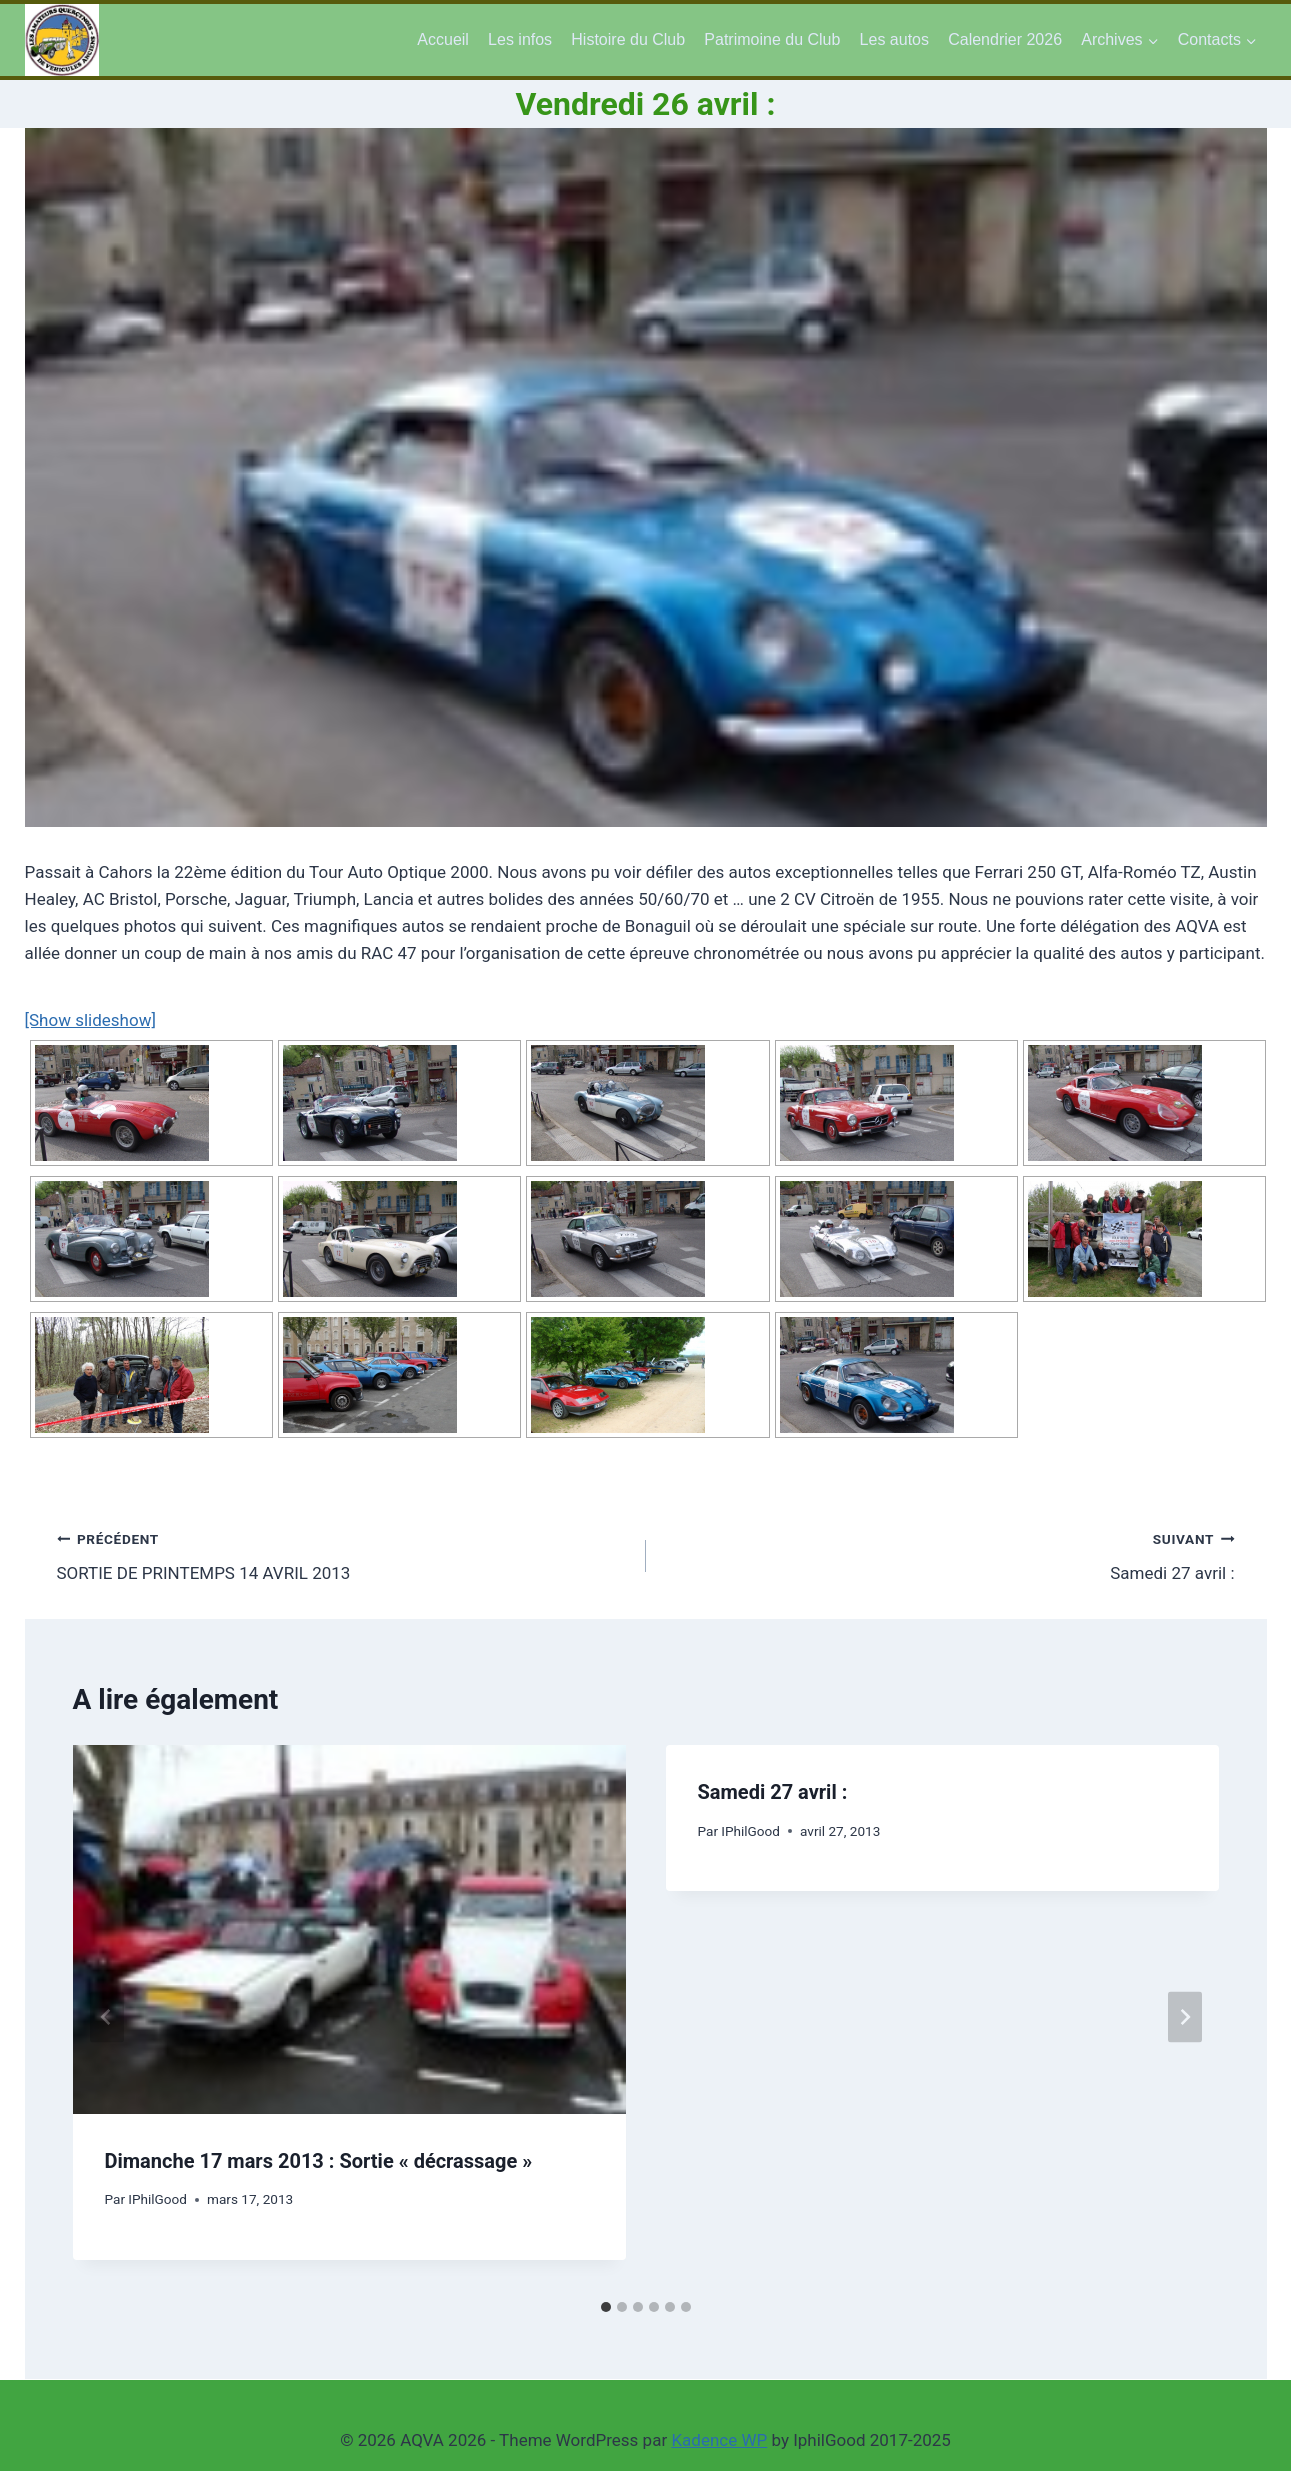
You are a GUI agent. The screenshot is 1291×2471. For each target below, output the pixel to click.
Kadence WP (719, 2440)
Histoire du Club (628, 39)
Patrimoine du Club (772, 39)
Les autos (894, 39)
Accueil (443, 39)
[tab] (606, 2307)
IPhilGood (157, 2199)
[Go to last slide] (107, 2017)
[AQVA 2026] (62, 40)
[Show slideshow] (90, 1020)
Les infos (520, 39)
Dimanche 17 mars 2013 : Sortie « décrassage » (319, 2161)
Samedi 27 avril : (949, 1554)
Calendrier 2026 (1005, 39)
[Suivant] (1185, 2017)
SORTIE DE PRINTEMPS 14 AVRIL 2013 (343, 1554)
